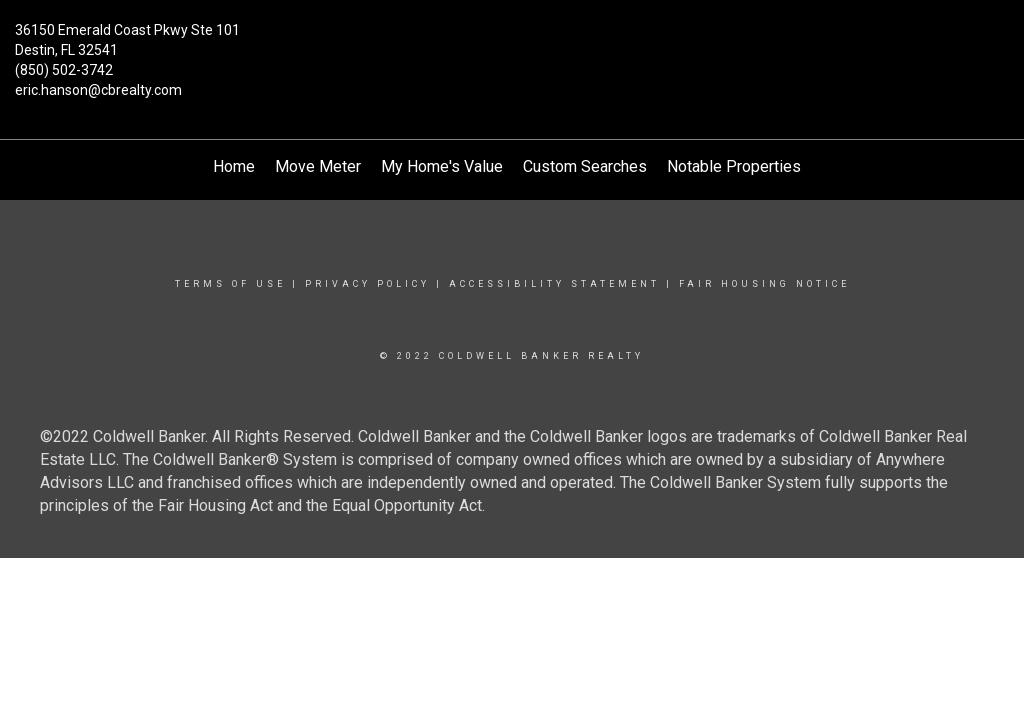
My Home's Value (442, 166)
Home (234, 166)
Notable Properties (734, 166)
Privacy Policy (367, 284)
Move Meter (318, 166)
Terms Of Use (230, 284)
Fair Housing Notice (764, 284)
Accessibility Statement (554, 284)
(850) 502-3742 (64, 70)
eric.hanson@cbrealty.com (98, 90)
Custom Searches (585, 166)
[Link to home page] (511, 42)
